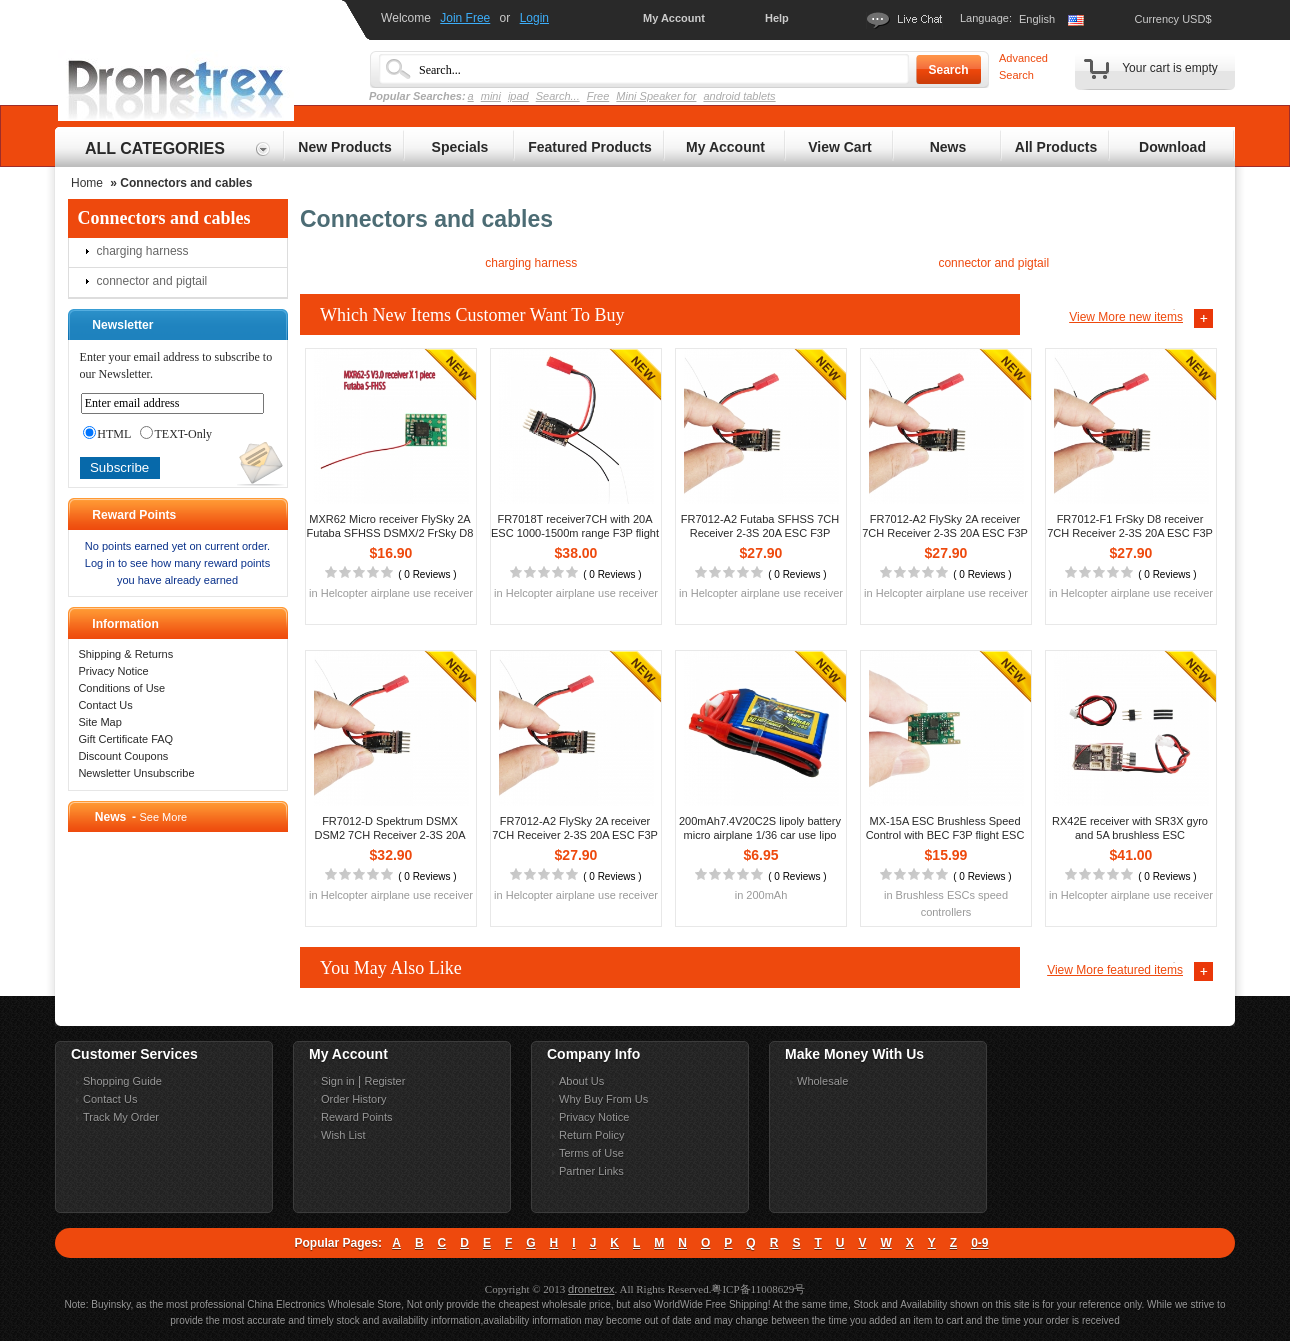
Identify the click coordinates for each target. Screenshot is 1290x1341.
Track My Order (121, 1117)
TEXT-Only (176, 434)
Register (384, 1081)
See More (163, 817)
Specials (460, 147)
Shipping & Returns (125, 654)
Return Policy (591, 1135)
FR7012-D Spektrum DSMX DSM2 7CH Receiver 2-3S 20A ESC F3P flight (389, 835)
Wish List (343, 1135)
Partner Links (591, 1171)
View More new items (1126, 317)
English (1037, 19)
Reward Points (357, 1117)
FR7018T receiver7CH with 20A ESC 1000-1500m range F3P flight (575, 526)
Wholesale (822, 1081)
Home (87, 183)
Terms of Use (591, 1153)
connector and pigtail (152, 281)
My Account (674, 18)
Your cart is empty (1170, 68)
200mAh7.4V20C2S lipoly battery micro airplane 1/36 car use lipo (760, 828)
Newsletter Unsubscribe (136, 773)
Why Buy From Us (603, 1099)
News (948, 147)
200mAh (766, 895)
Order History (353, 1099)
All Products (1056, 147)
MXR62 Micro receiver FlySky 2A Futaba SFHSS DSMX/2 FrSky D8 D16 (390, 533)
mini (491, 96)
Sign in (338, 1081)
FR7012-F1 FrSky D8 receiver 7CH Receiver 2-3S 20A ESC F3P (1130, 526)
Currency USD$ (1172, 19)
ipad (518, 96)
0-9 (979, 1243)
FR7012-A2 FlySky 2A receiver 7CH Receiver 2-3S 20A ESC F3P (945, 526)
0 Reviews (427, 574)
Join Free (465, 18)
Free (598, 96)
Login (534, 18)
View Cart (840, 147)
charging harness (143, 251)
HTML (107, 434)
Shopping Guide (122, 1081)
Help (777, 18)
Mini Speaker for (656, 96)
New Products (344, 147)
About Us (581, 1081)
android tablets (739, 96)
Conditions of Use (121, 688)
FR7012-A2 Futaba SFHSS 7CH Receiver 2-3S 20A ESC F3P (760, 526)
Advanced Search (1023, 66)
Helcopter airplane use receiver (397, 593)
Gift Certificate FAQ (125, 739)
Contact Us (105, 705)
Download (1172, 147)
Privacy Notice (113, 671)
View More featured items (1115, 970)
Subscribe (119, 467)
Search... (558, 96)
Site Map (99, 722)
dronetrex (591, 1289)
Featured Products (590, 147)
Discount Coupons (123, 756)
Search (948, 70)
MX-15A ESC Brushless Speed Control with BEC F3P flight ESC (945, 828)
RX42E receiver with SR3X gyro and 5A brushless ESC (1130, 828)
